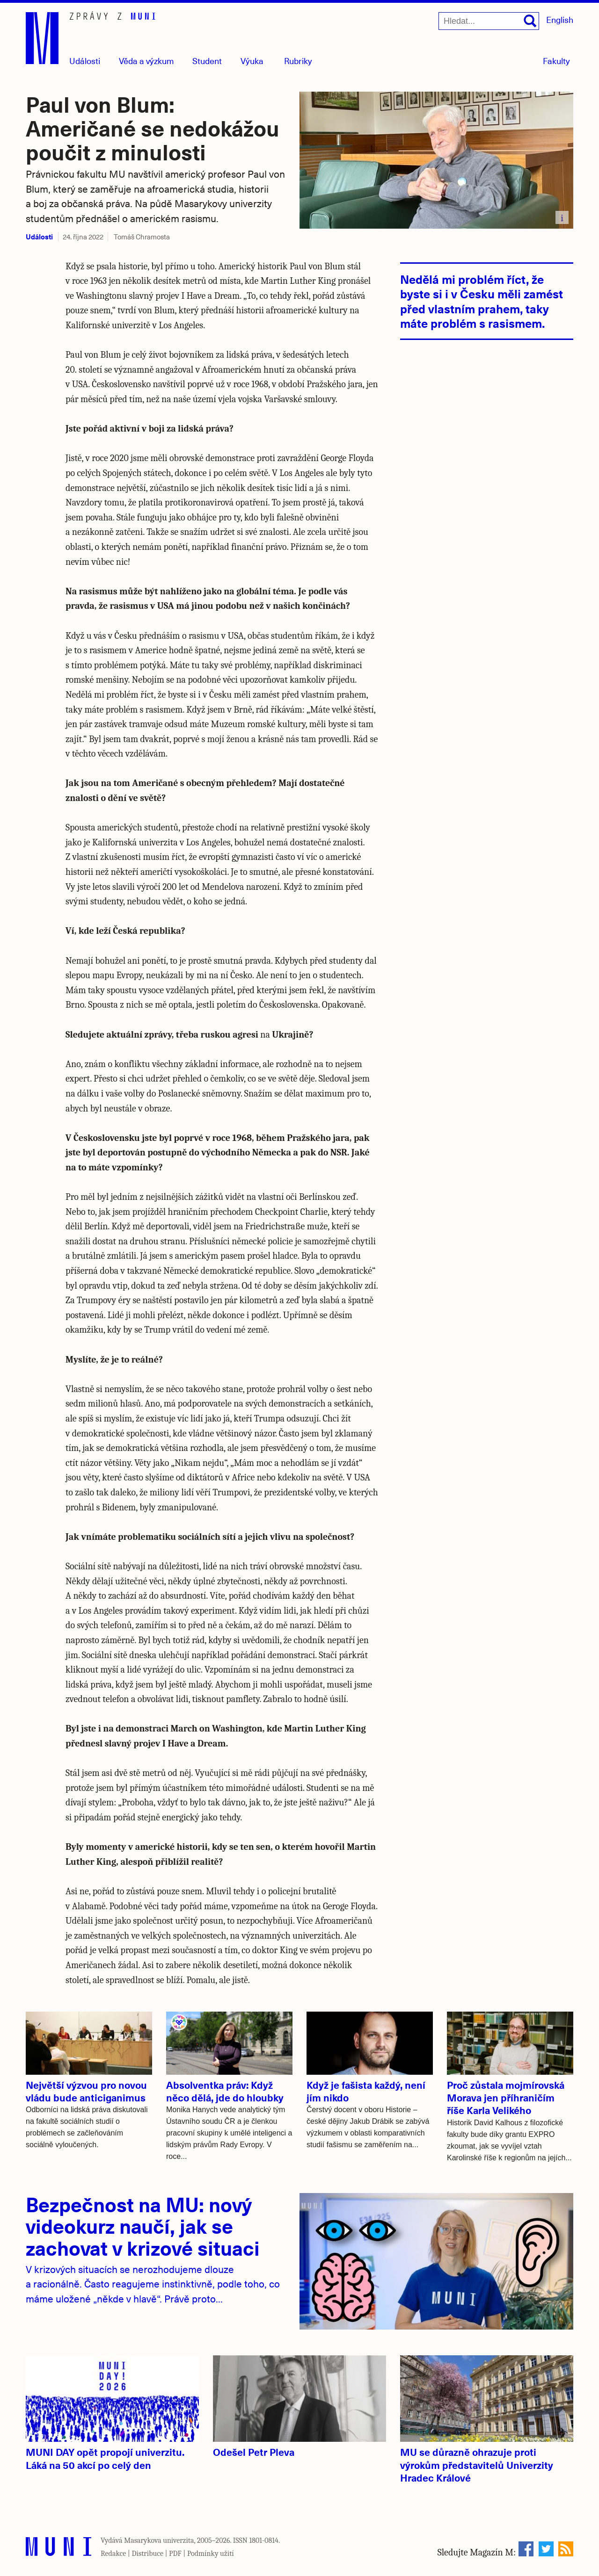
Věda (146, 60)
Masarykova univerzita (159, 2540)
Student (207, 60)
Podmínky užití (210, 2553)
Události (84, 60)
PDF (175, 2553)
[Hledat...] (488, 21)
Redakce (113, 2553)
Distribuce (147, 2553)
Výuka (252, 60)
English (559, 19)
